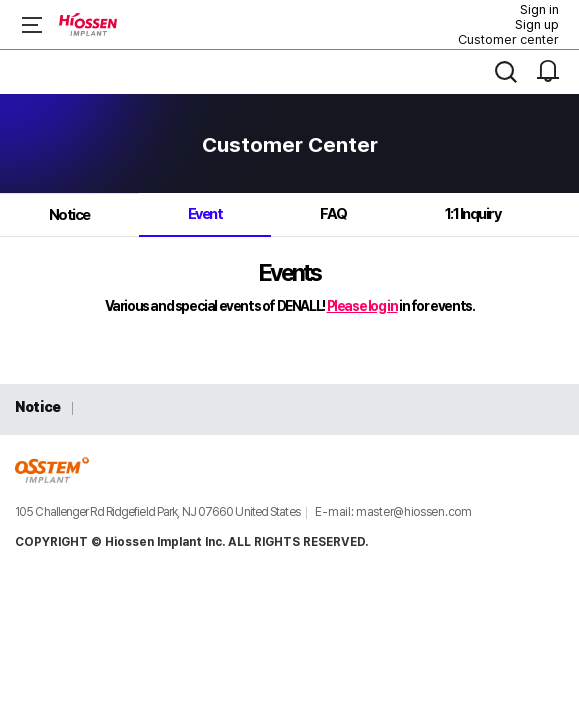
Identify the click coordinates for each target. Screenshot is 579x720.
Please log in (362, 306)
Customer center (508, 39)
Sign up (537, 24)
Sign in (539, 9)
